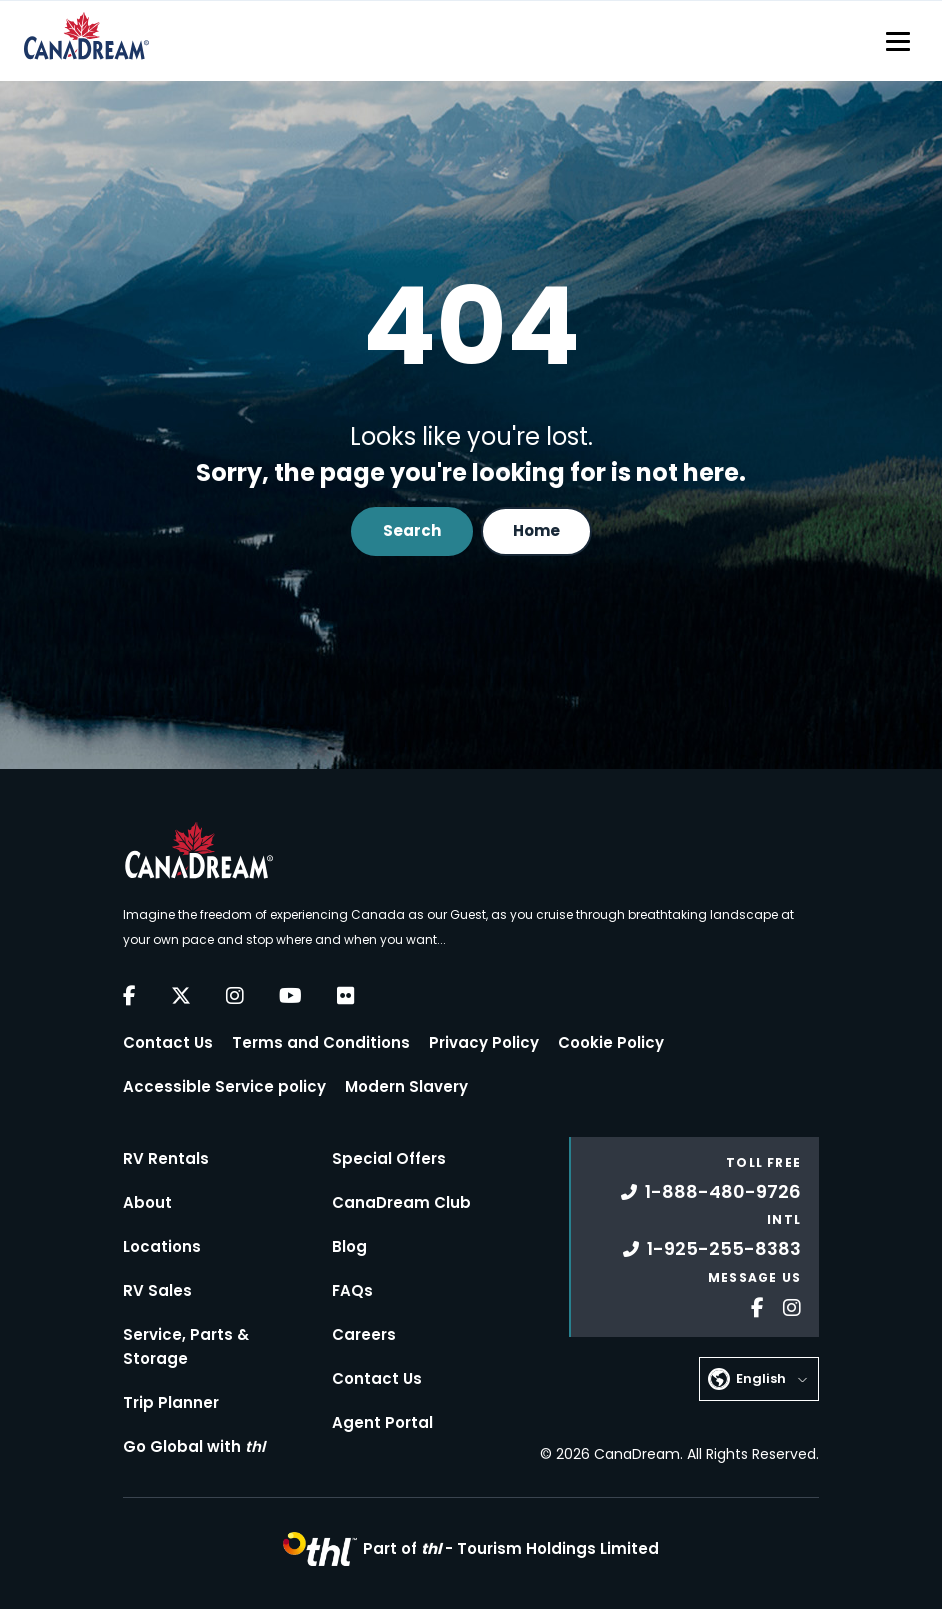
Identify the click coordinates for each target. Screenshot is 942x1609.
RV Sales (157, 1290)
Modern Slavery (406, 1086)
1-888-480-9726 (711, 1191)
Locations (162, 1246)
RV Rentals (166, 1158)
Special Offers (389, 1158)
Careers (364, 1334)
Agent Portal (382, 1422)
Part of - (511, 1548)
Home (536, 530)
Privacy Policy (484, 1042)
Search (412, 530)
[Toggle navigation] (898, 41)
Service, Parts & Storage (186, 1346)
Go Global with (194, 1446)
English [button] (761, 1378)
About (147, 1202)
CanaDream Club (401, 1202)
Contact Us (168, 1042)
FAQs (352, 1290)
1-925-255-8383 (712, 1248)
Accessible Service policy (224, 1086)
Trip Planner (171, 1402)
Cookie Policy (611, 1042)
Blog (349, 1246)
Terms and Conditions (321, 1042)
